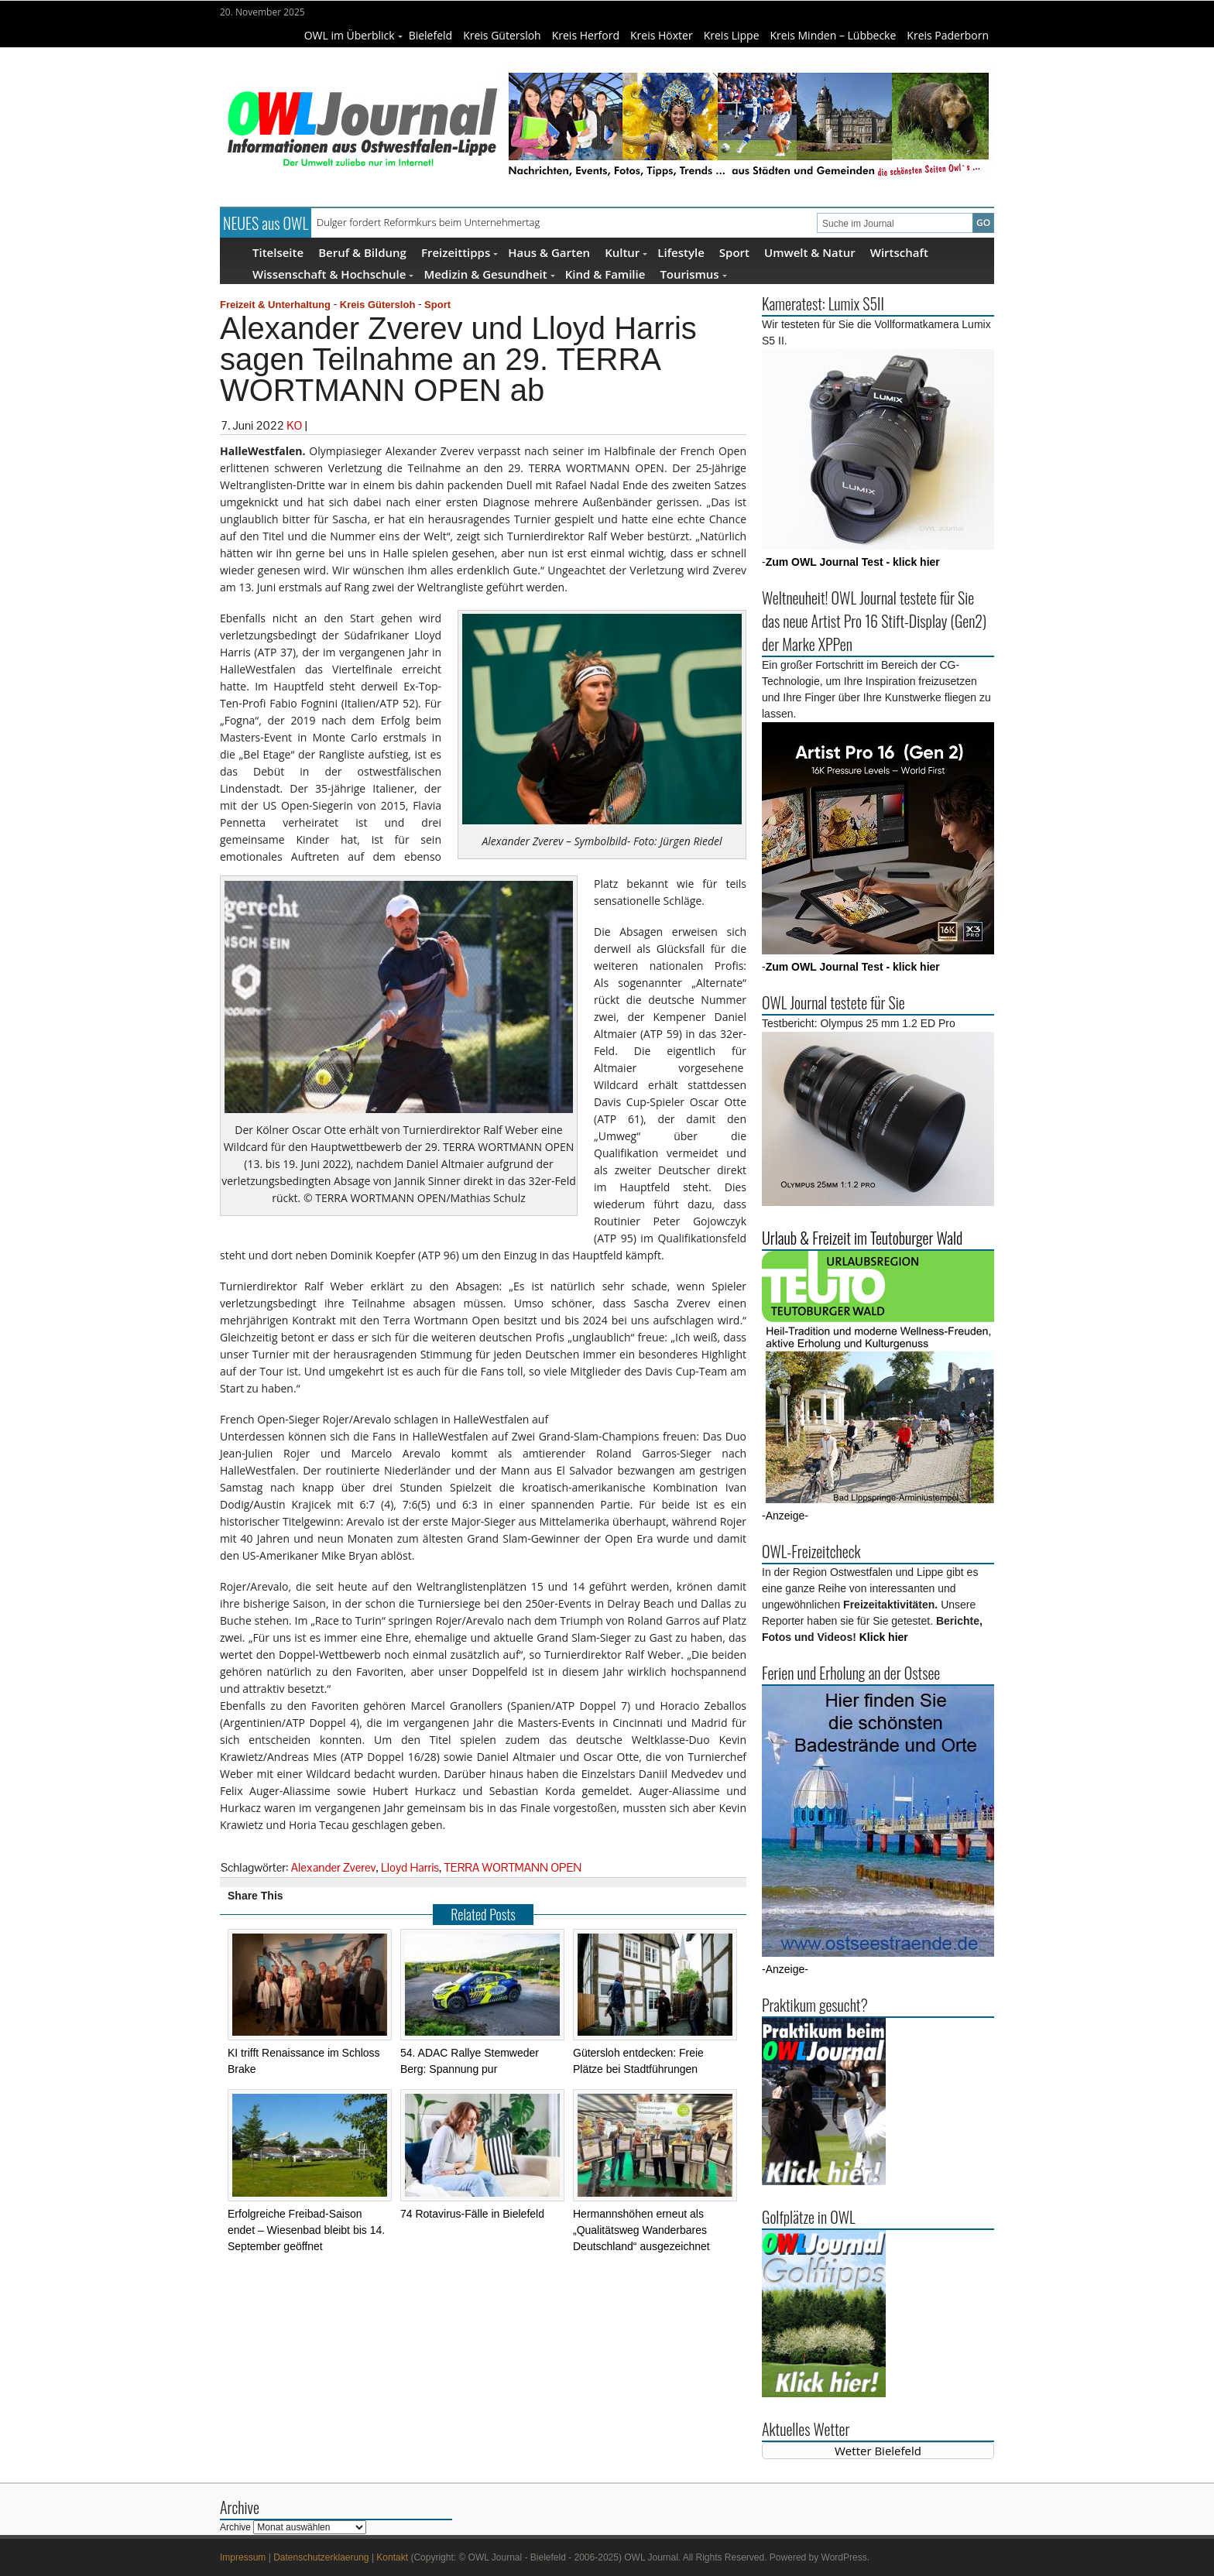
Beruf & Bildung (362, 252)
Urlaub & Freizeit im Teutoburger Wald (862, 1237)
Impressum (243, 2557)
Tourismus (693, 273)
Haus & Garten (549, 252)
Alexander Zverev (333, 1867)
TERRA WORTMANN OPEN (513, 1867)
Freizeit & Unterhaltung (275, 304)
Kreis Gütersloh (502, 35)
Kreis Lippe (732, 35)
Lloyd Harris (410, 1867)
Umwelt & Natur (810, 252)
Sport (734, 252)
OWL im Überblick (353, 35)
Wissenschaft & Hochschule (332, 273)
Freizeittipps (459, 252)
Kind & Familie (605, 273)
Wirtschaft (899, 252)
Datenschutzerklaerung (321, 2557)
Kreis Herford (585, 35)
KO (294, 425)
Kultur (626, 252)
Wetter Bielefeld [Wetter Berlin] (878, 2450)
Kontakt (392, 2557)
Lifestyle (681, 252)
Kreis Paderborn (948, 35)
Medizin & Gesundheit (489, 273)
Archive (235, 2527)
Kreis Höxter (661, 35)
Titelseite (278, 252)
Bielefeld (431, 35)
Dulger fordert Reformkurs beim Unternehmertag (428, 222)
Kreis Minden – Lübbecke (833, 35)
